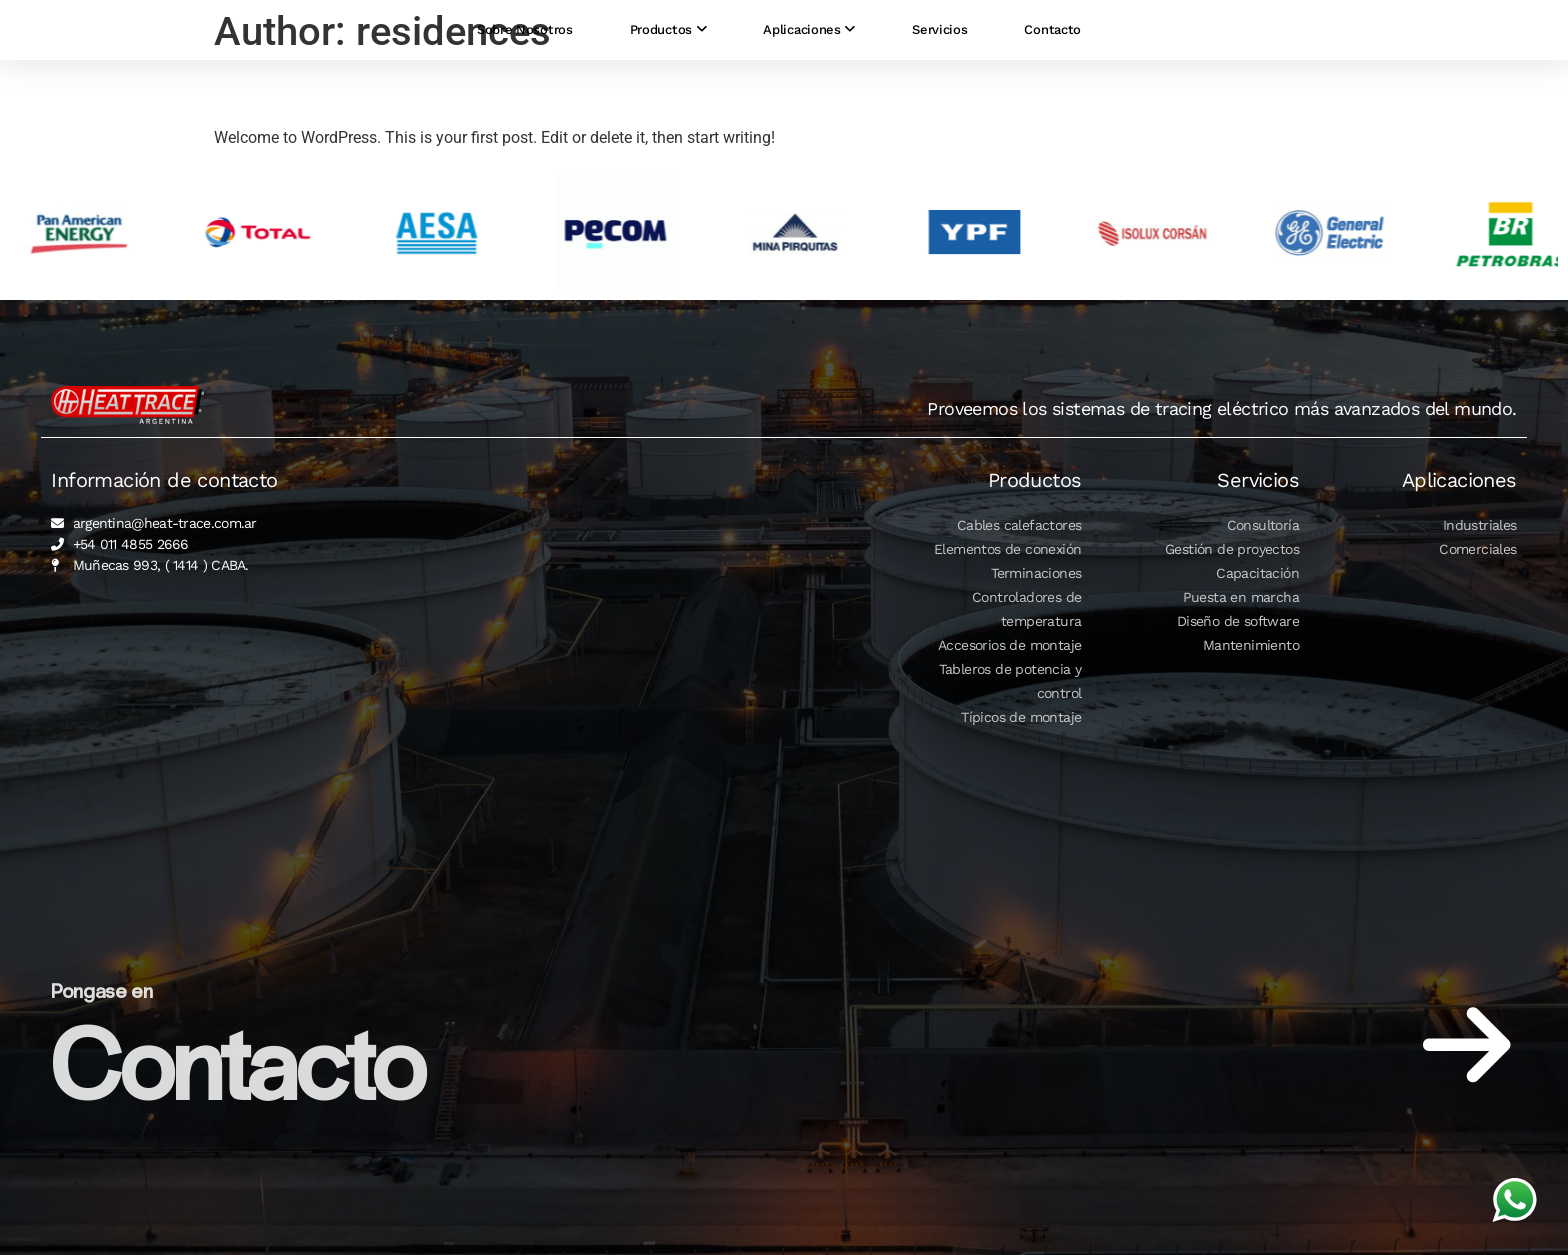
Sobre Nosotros (525, 37)
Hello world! (298, 91)
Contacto (1052, 37)
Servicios (939, 37)
